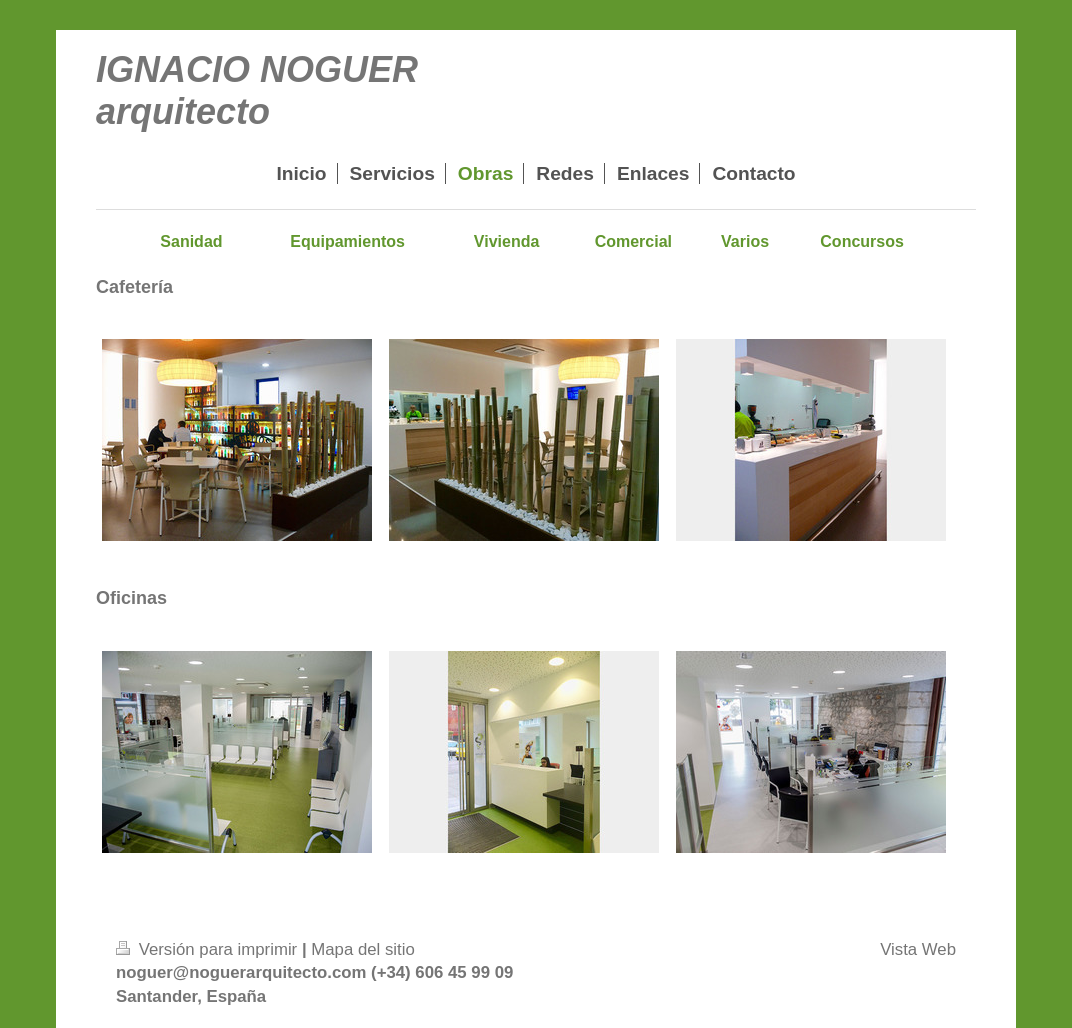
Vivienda (507, 241)
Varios (745, 241)
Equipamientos (347, 241)
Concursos (862, 241)
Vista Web (918, 949)
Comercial (633, 241)
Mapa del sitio (363, 949)
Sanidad (191, 241)
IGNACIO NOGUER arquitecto (257, 90)
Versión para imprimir (209, 949)
